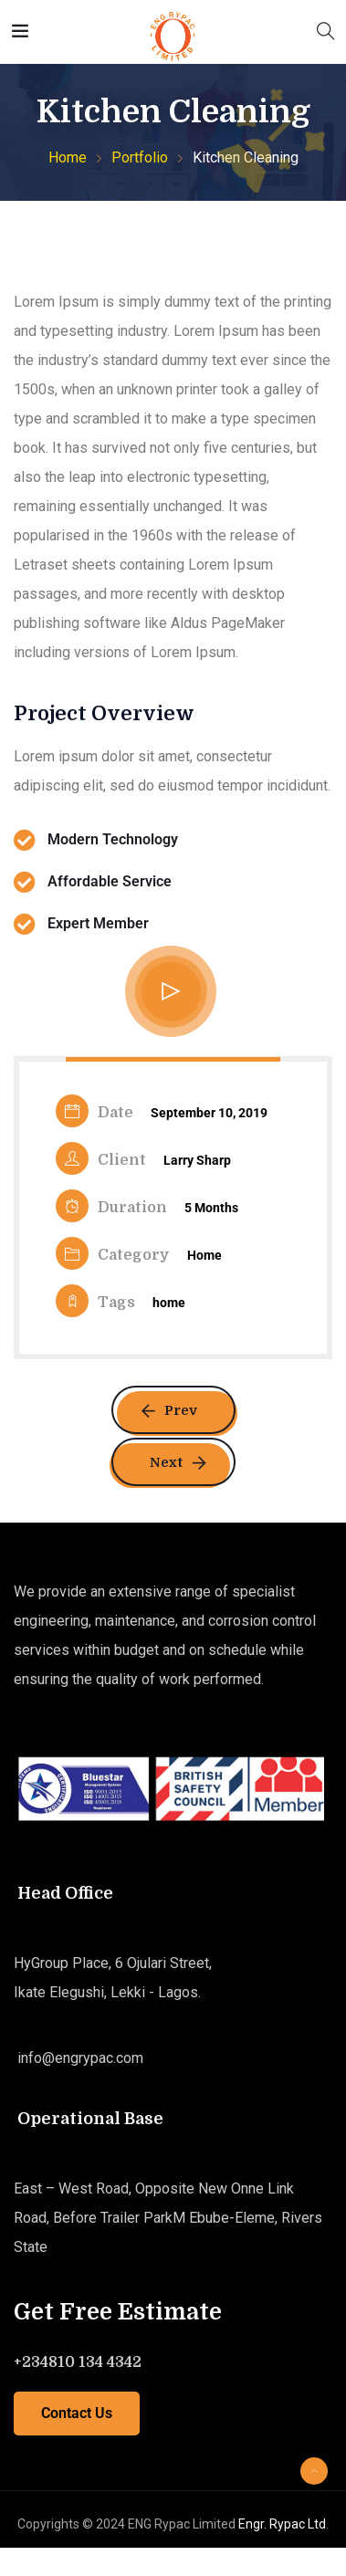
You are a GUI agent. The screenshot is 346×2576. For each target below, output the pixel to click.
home (168, 1302)
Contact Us (76, 2413)
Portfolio (139, 157)
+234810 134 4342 (78, 2362)
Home (67, 157)
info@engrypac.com (78, 2058)
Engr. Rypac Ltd (282, 2524)
